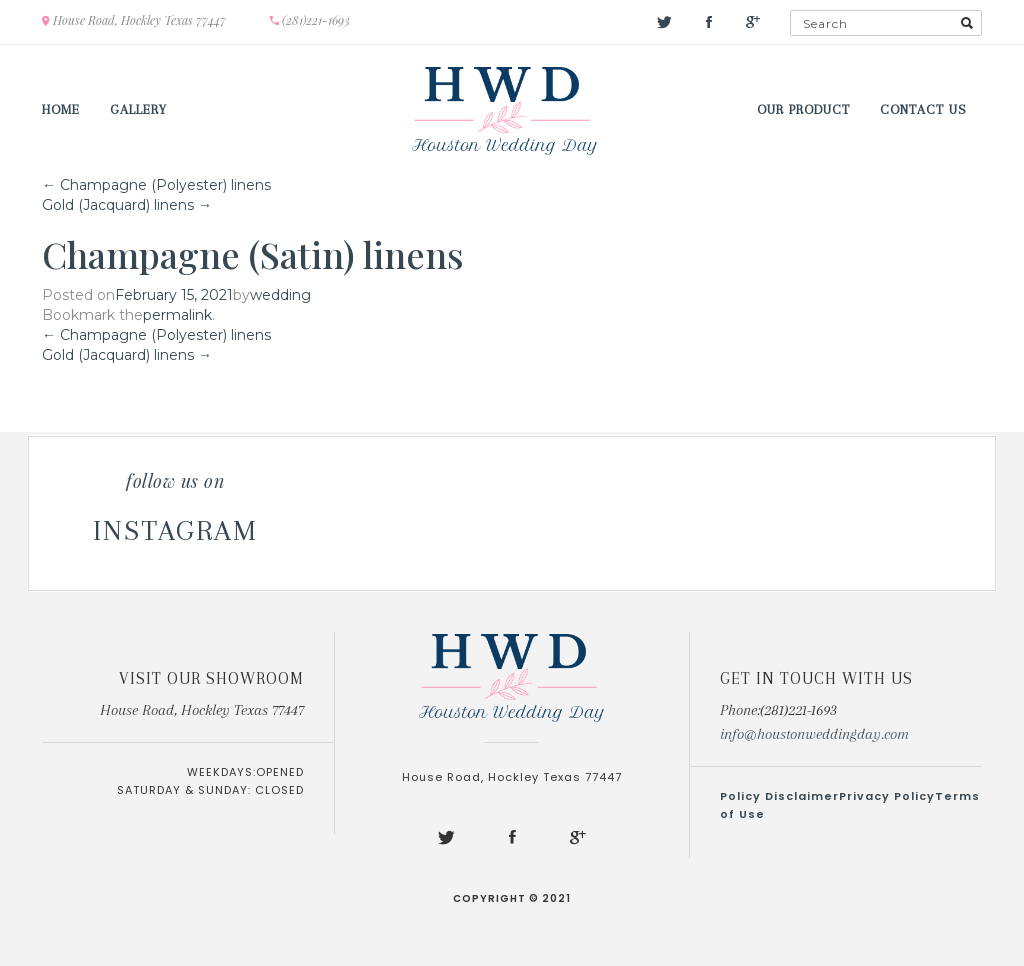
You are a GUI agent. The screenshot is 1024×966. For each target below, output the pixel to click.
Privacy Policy (887, 796)
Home (61, 109)
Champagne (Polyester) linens (156, 185)
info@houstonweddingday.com (814, 734)
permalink (177, 315)
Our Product (803, 109)
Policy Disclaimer (779, 796)
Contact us (923, 109)
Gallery (138, 109)
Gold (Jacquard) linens (127, 205)
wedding (280, 295)
